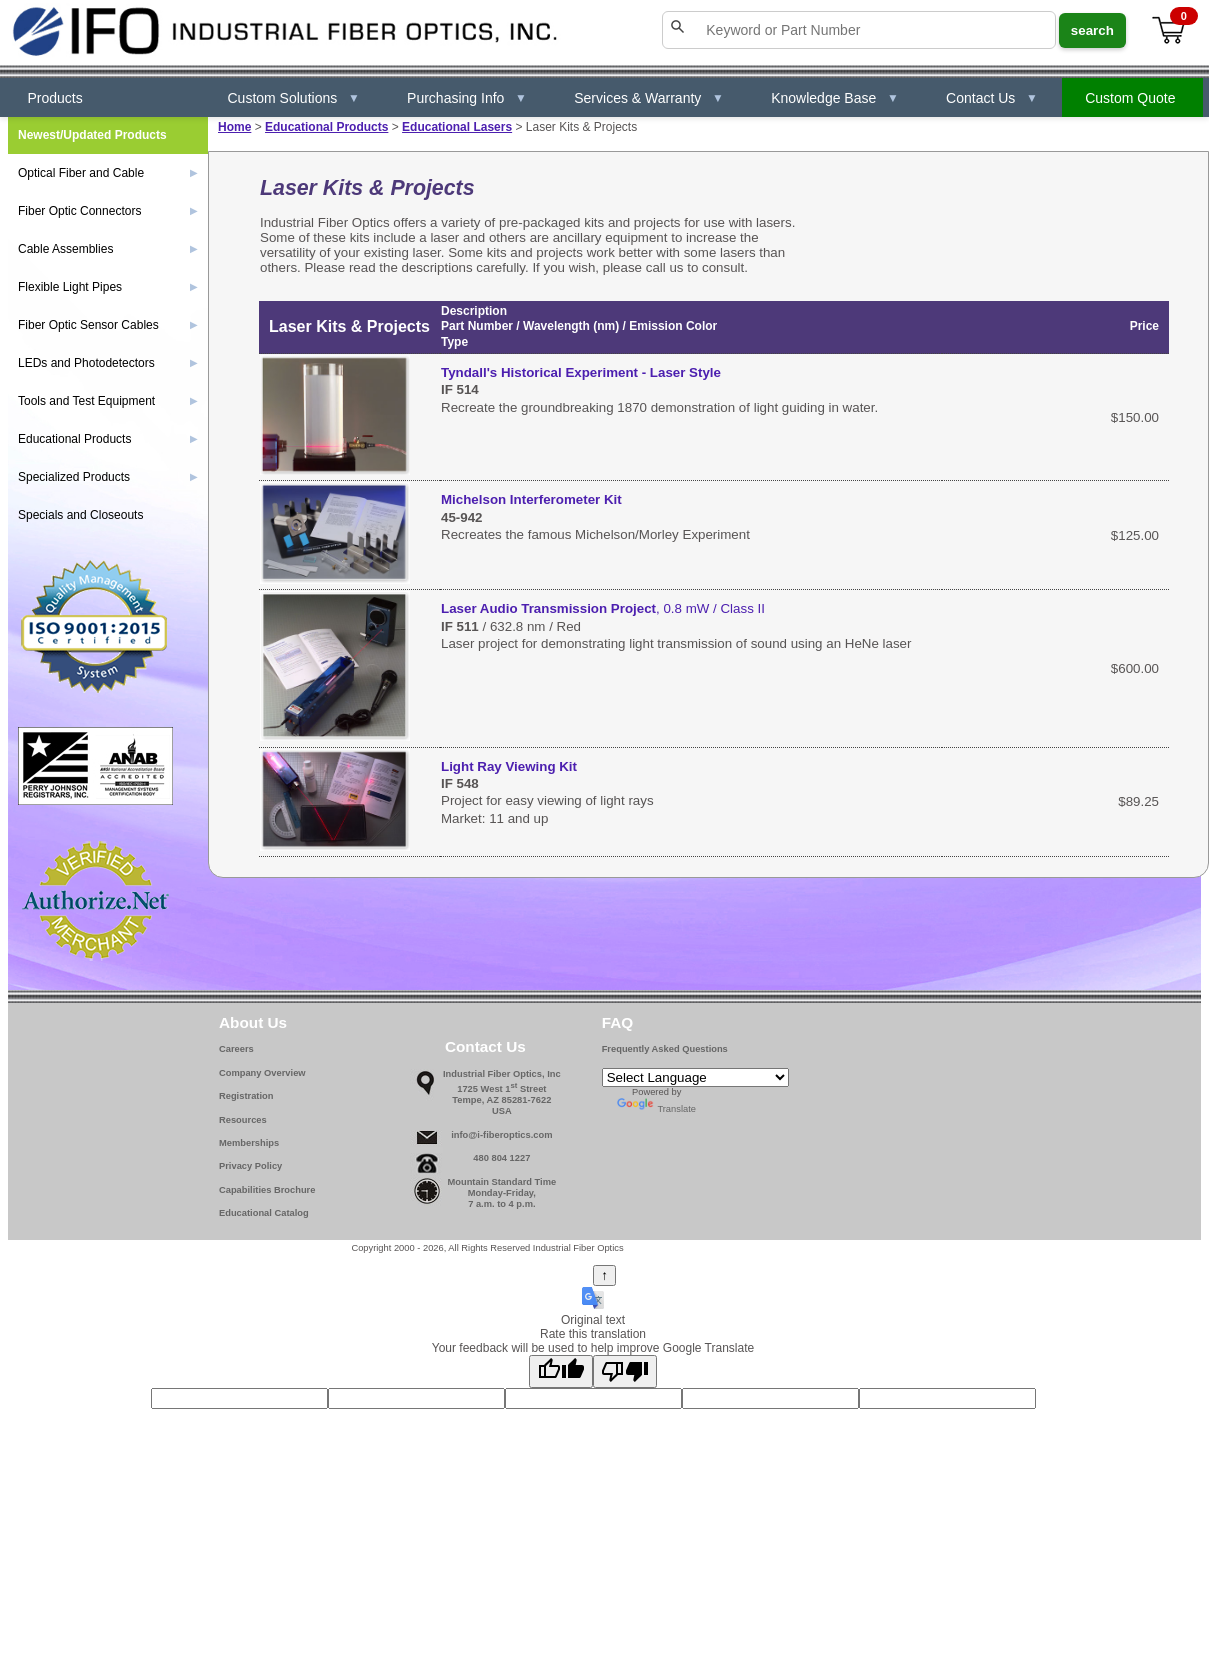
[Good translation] (561, 1371)
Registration (246, 1096)
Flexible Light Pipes (108, 287)
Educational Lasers (457, 127)
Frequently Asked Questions (665, 1049)
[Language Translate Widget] (695, 1077)
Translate (656, 1109)
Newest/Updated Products (92, 135)
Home (234, 127)
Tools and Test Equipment (108, 401)
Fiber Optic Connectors (108, 211)
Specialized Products (108, 477)
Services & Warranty (649, 98)
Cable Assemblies (108, 249)
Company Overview (262, 1073)
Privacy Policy (250, 1166)
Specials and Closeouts (80, 515)
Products (55, 98)
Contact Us (992, 98)
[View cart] (1170, 31)
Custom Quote (1130, 98)
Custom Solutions (294, 98)
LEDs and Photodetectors (108, 363)
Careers (236, 1049)
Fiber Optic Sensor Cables (108, 325)
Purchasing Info (467, 98)
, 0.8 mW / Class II (603, 608)
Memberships (249, 1143)
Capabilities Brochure (267, 1190)
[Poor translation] (625, 1371)
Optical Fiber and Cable (108, 173)
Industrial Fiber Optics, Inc (502, 1074)
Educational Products (326, 127)
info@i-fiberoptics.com (501, 1135)
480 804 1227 (501, 1158)
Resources (243, 1120)
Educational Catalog (264, 1213)
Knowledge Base (835, 98)
